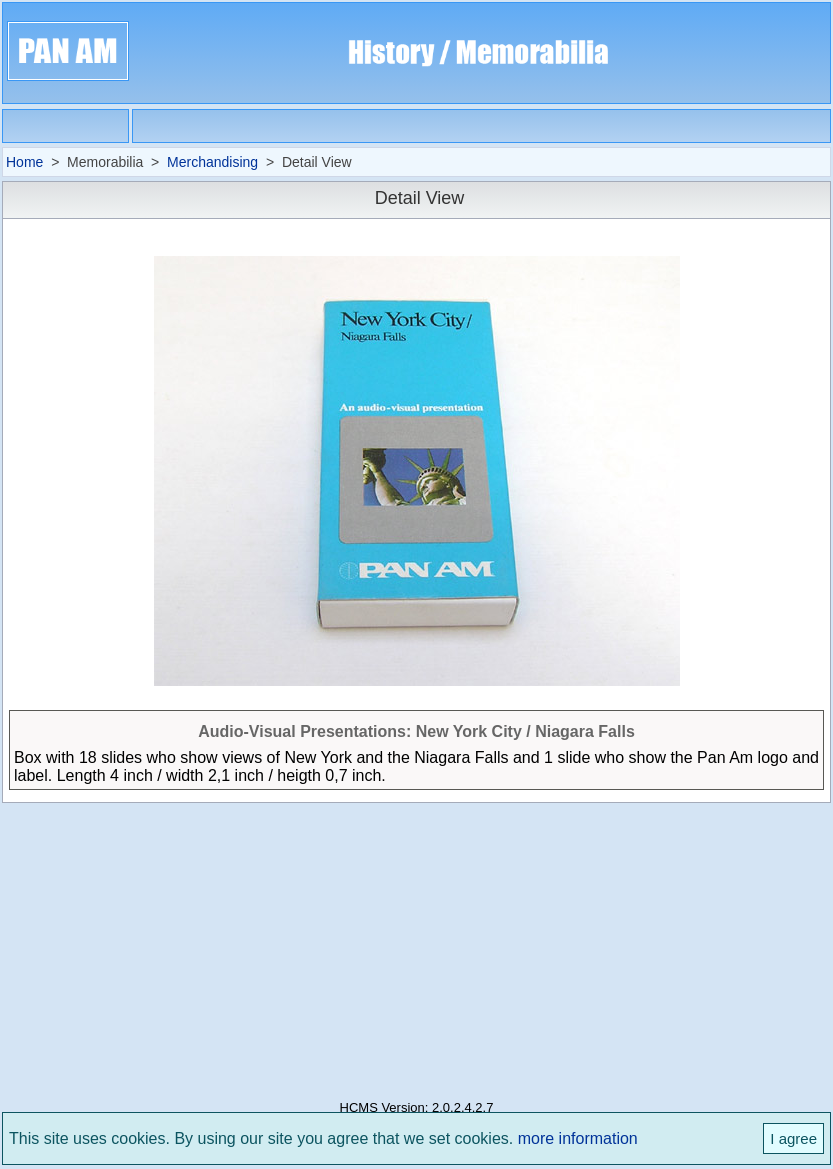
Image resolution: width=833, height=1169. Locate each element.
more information (578, 1138)
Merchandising (212, 162)
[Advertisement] (416, 945)
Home (24, 162)
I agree (793, 1138)
